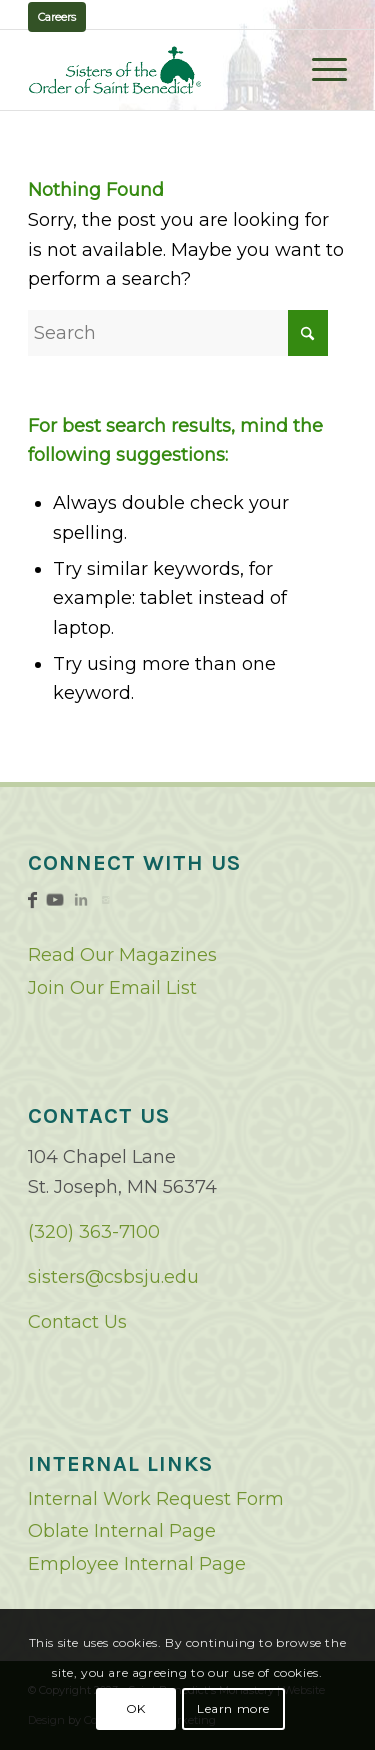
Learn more (233, 1708)
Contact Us (77, 1322)
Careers (57, 17)
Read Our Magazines (122, 955)
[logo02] (155, 70)
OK (136, 1708)
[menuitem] (319, 70)
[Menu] (319, 70)
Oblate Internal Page (122, 1531)
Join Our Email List (112, 988)
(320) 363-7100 (94, 1232)
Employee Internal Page (137, 1564)
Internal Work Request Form (156, 1499)
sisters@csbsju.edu (113, 1277)
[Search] (178, 333)
